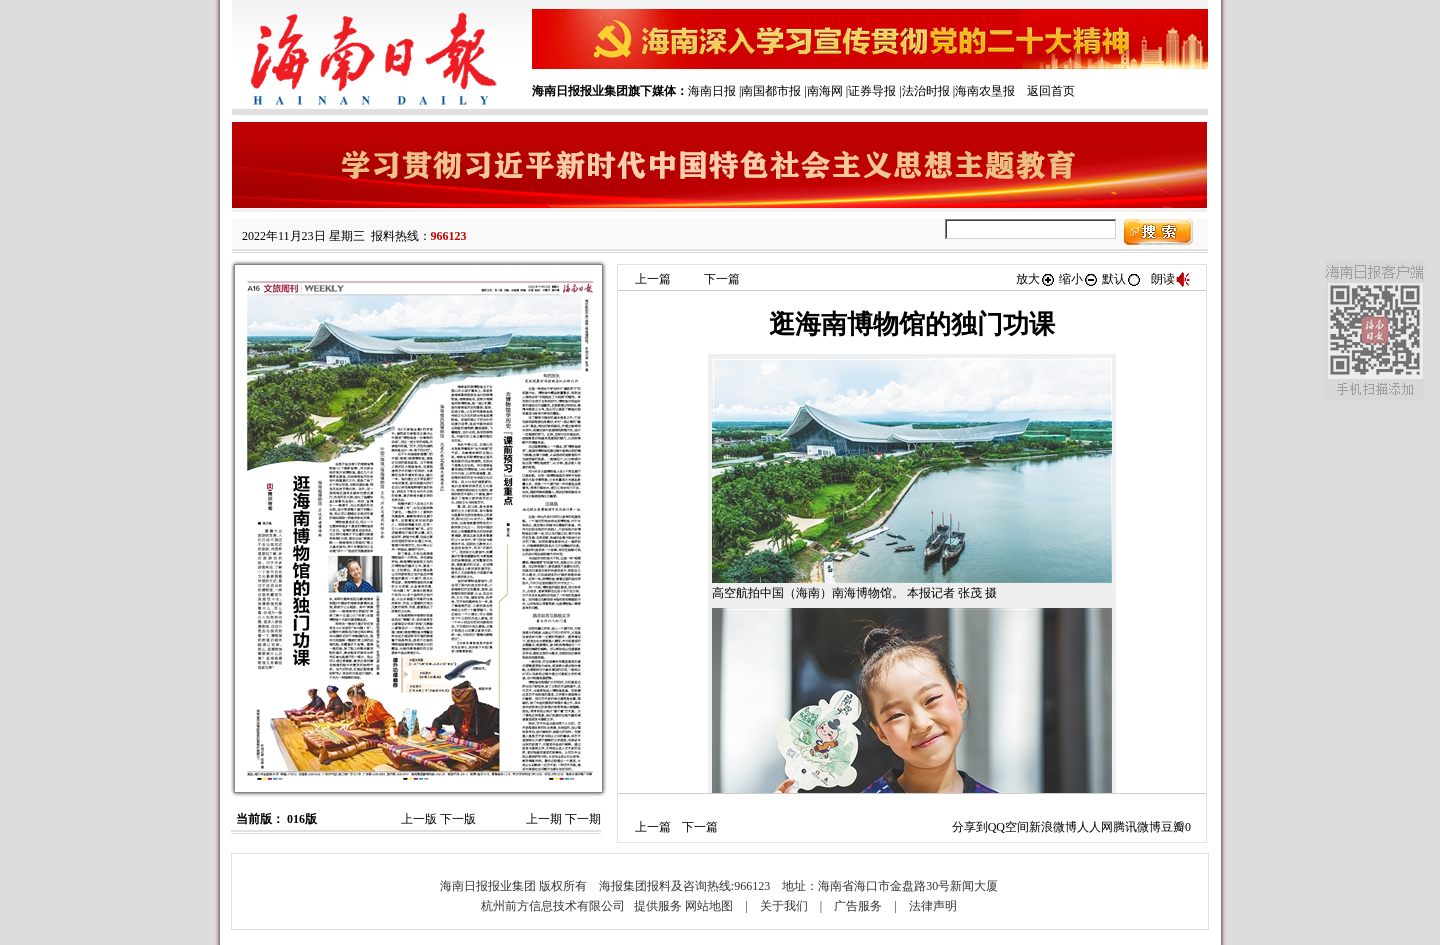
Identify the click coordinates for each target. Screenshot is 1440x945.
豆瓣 (1173, 827)
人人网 (1095, 827)
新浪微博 (1053, 827)
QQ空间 (1008, 827)
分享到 (970, 827)
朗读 (1171, 279)
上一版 (419, 819)
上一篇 (653, 279)
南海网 (825, 91)
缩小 (1079, 279)
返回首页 (1051, 91)
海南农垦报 (985, 91)
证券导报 (872, 91)
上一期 (544, 819)
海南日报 (712, 91)
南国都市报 (771, 91)
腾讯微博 (1137, 827)
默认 (1122, 279)
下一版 (458, 819)
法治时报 (926, 91)
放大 (1036, 279)
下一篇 (722, 279)
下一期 (583, 819)
